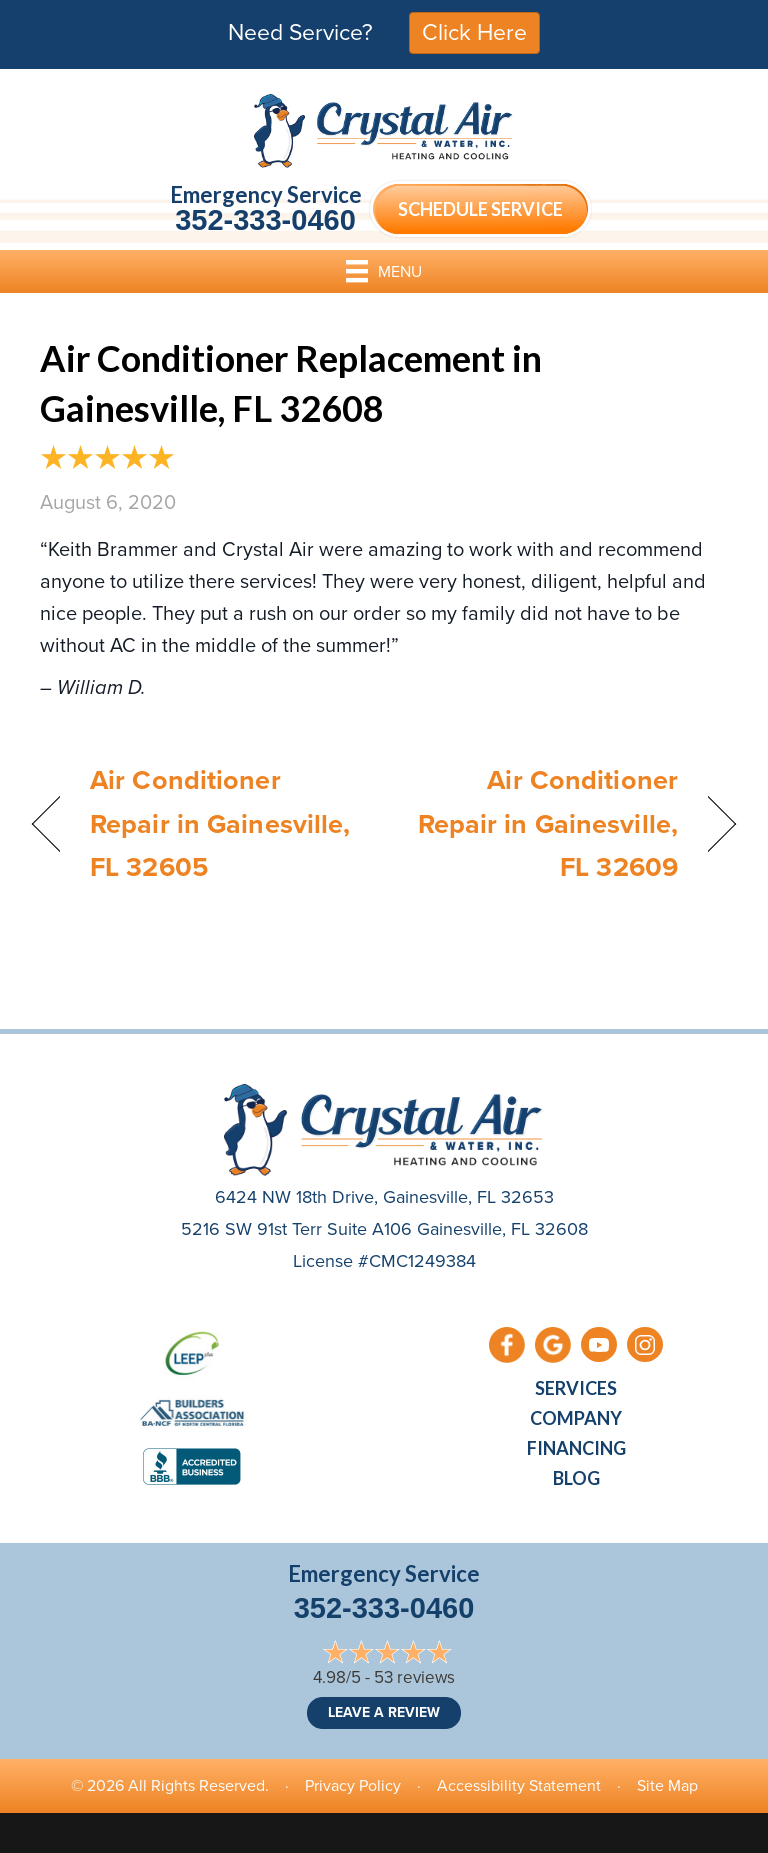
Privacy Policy (353, 1785)
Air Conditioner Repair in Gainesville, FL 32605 (220, 823)
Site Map (667, 1785)
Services (576, 1388)
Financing (576, 1448)
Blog (576, 1478)
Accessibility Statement (519, 1785)
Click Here (474, 32)
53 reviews (414, 1677)
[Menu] (384, 271)
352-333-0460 (265, 220)
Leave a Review (384, 1712)
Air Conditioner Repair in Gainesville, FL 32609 (541, 823)
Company (576, 1418)
